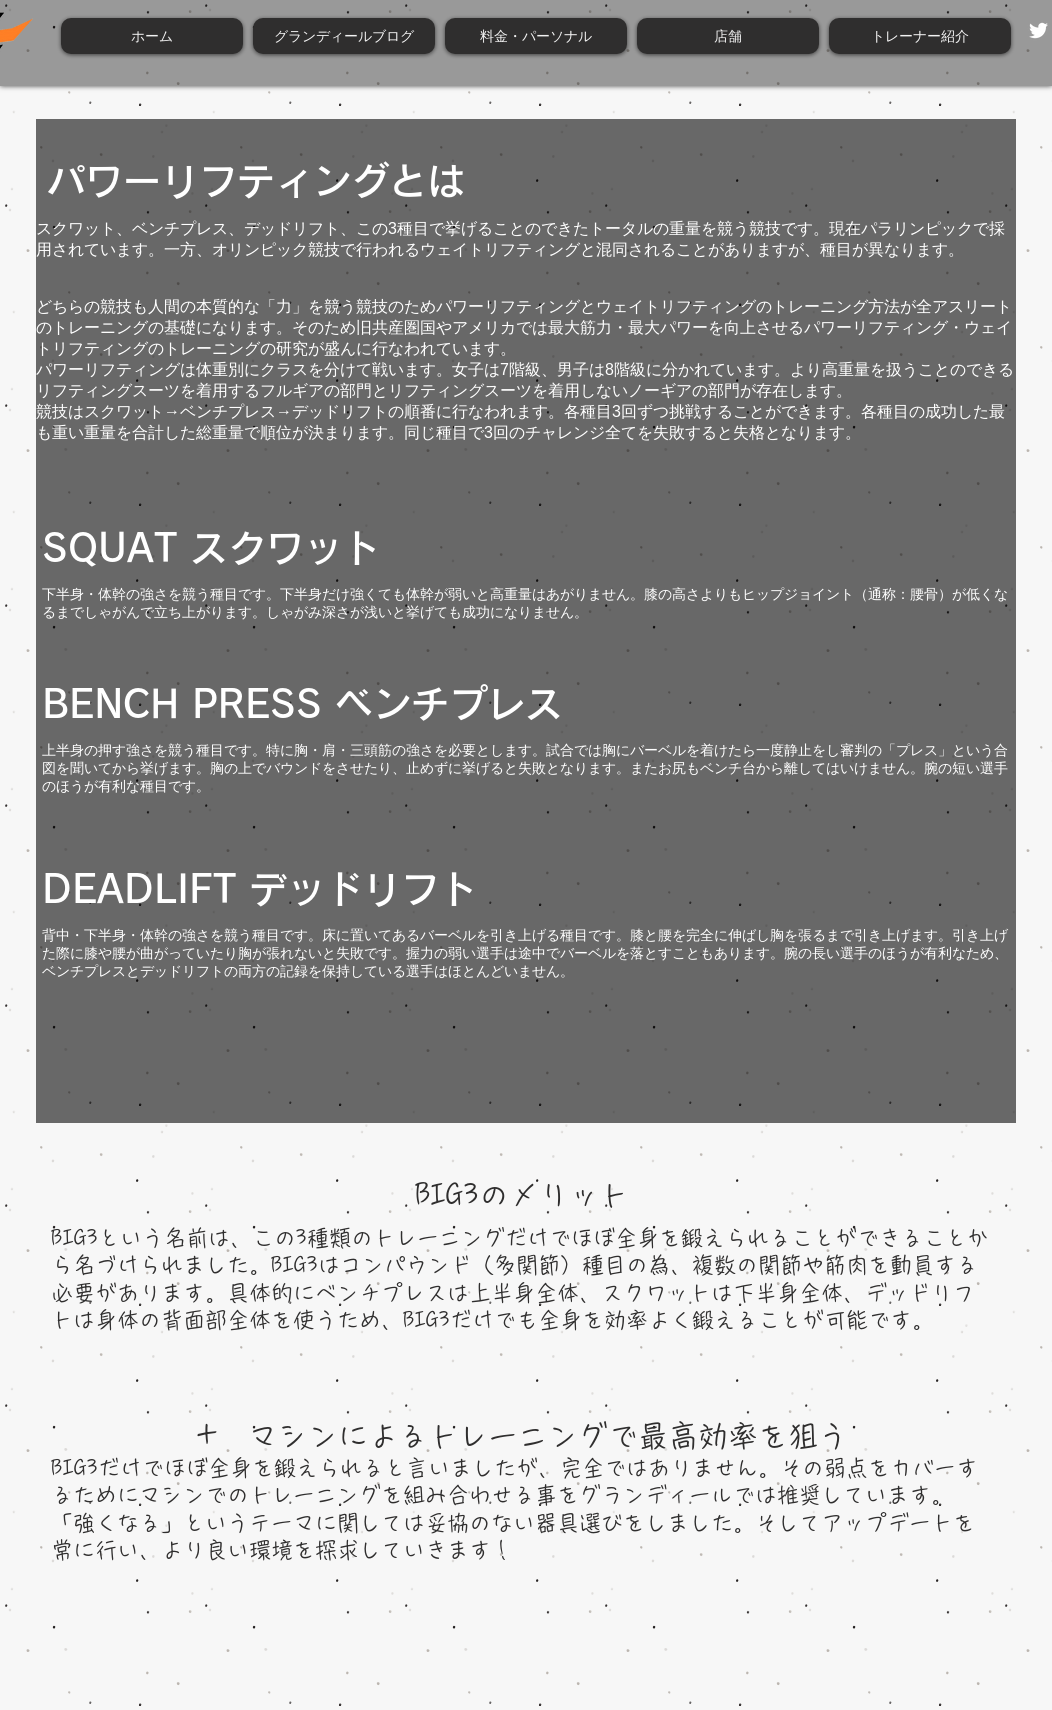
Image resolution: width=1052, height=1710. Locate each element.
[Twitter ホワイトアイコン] (1038, 30)
